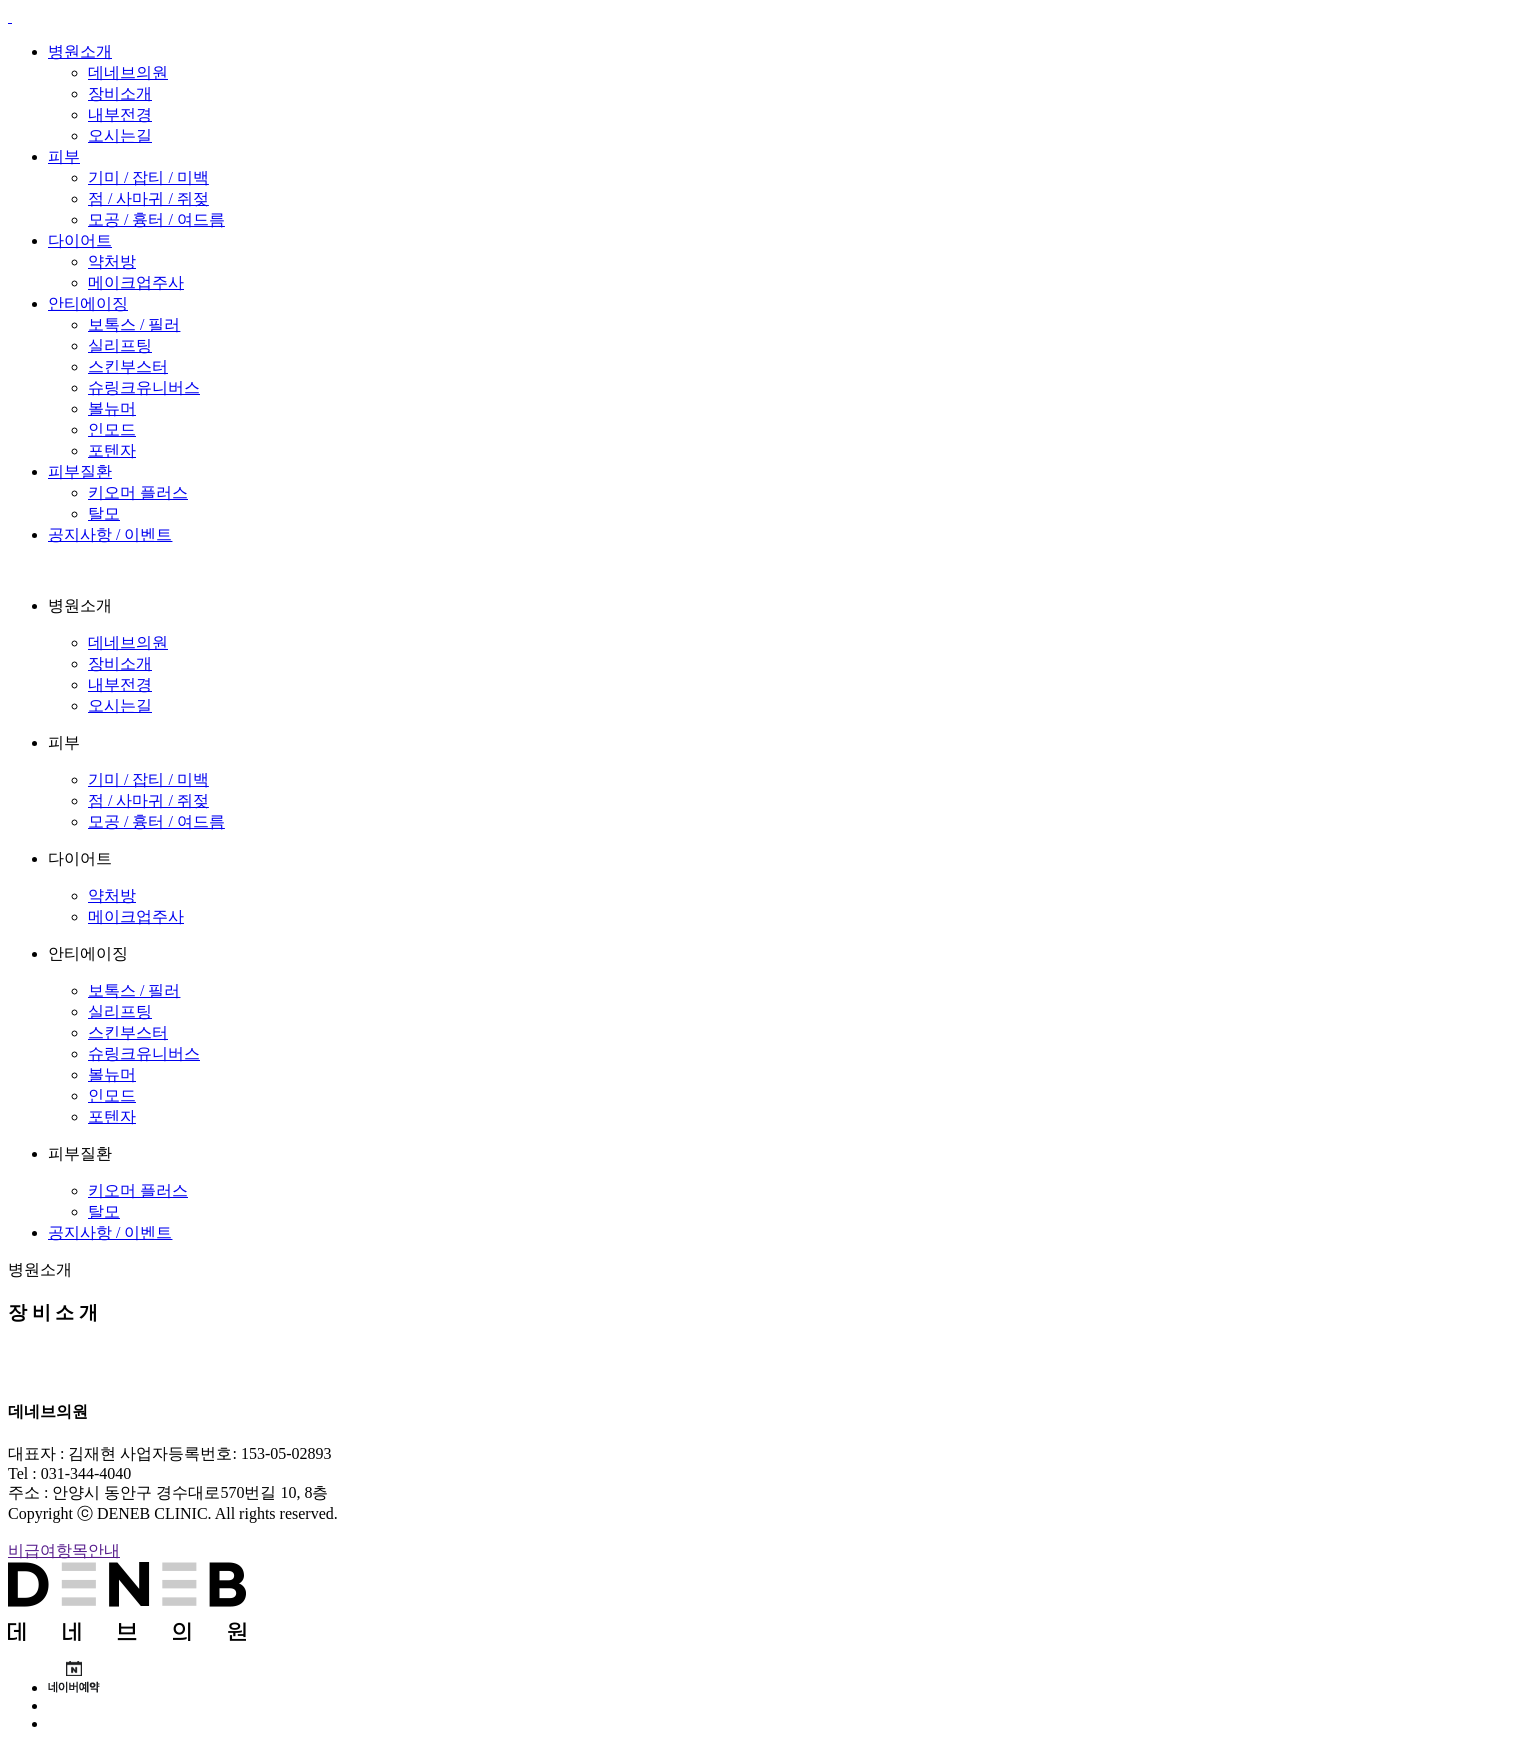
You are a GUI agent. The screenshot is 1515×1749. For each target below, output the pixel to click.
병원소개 (80, 51)
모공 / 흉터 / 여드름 (156, 219)
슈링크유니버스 (144, 387)
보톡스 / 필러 (134, 324)
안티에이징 (88, 303)
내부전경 (120, 114)
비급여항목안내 (64, 1550)
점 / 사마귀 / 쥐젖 (148, 198)
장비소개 (120, 93)
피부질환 (80, 471)
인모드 (112, 429)
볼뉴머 (112, 408)
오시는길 (120, 135)
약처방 (112, 261)
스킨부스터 (128, 366)
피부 (64, 156)
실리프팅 (120, 345)
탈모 (104, 513)
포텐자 (112, 450)
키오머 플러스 (138, 492)
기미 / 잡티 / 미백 (148, 177)
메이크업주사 (136, 282)
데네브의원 (128, 72)
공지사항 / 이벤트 (110, 534)
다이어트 (80, 240)
